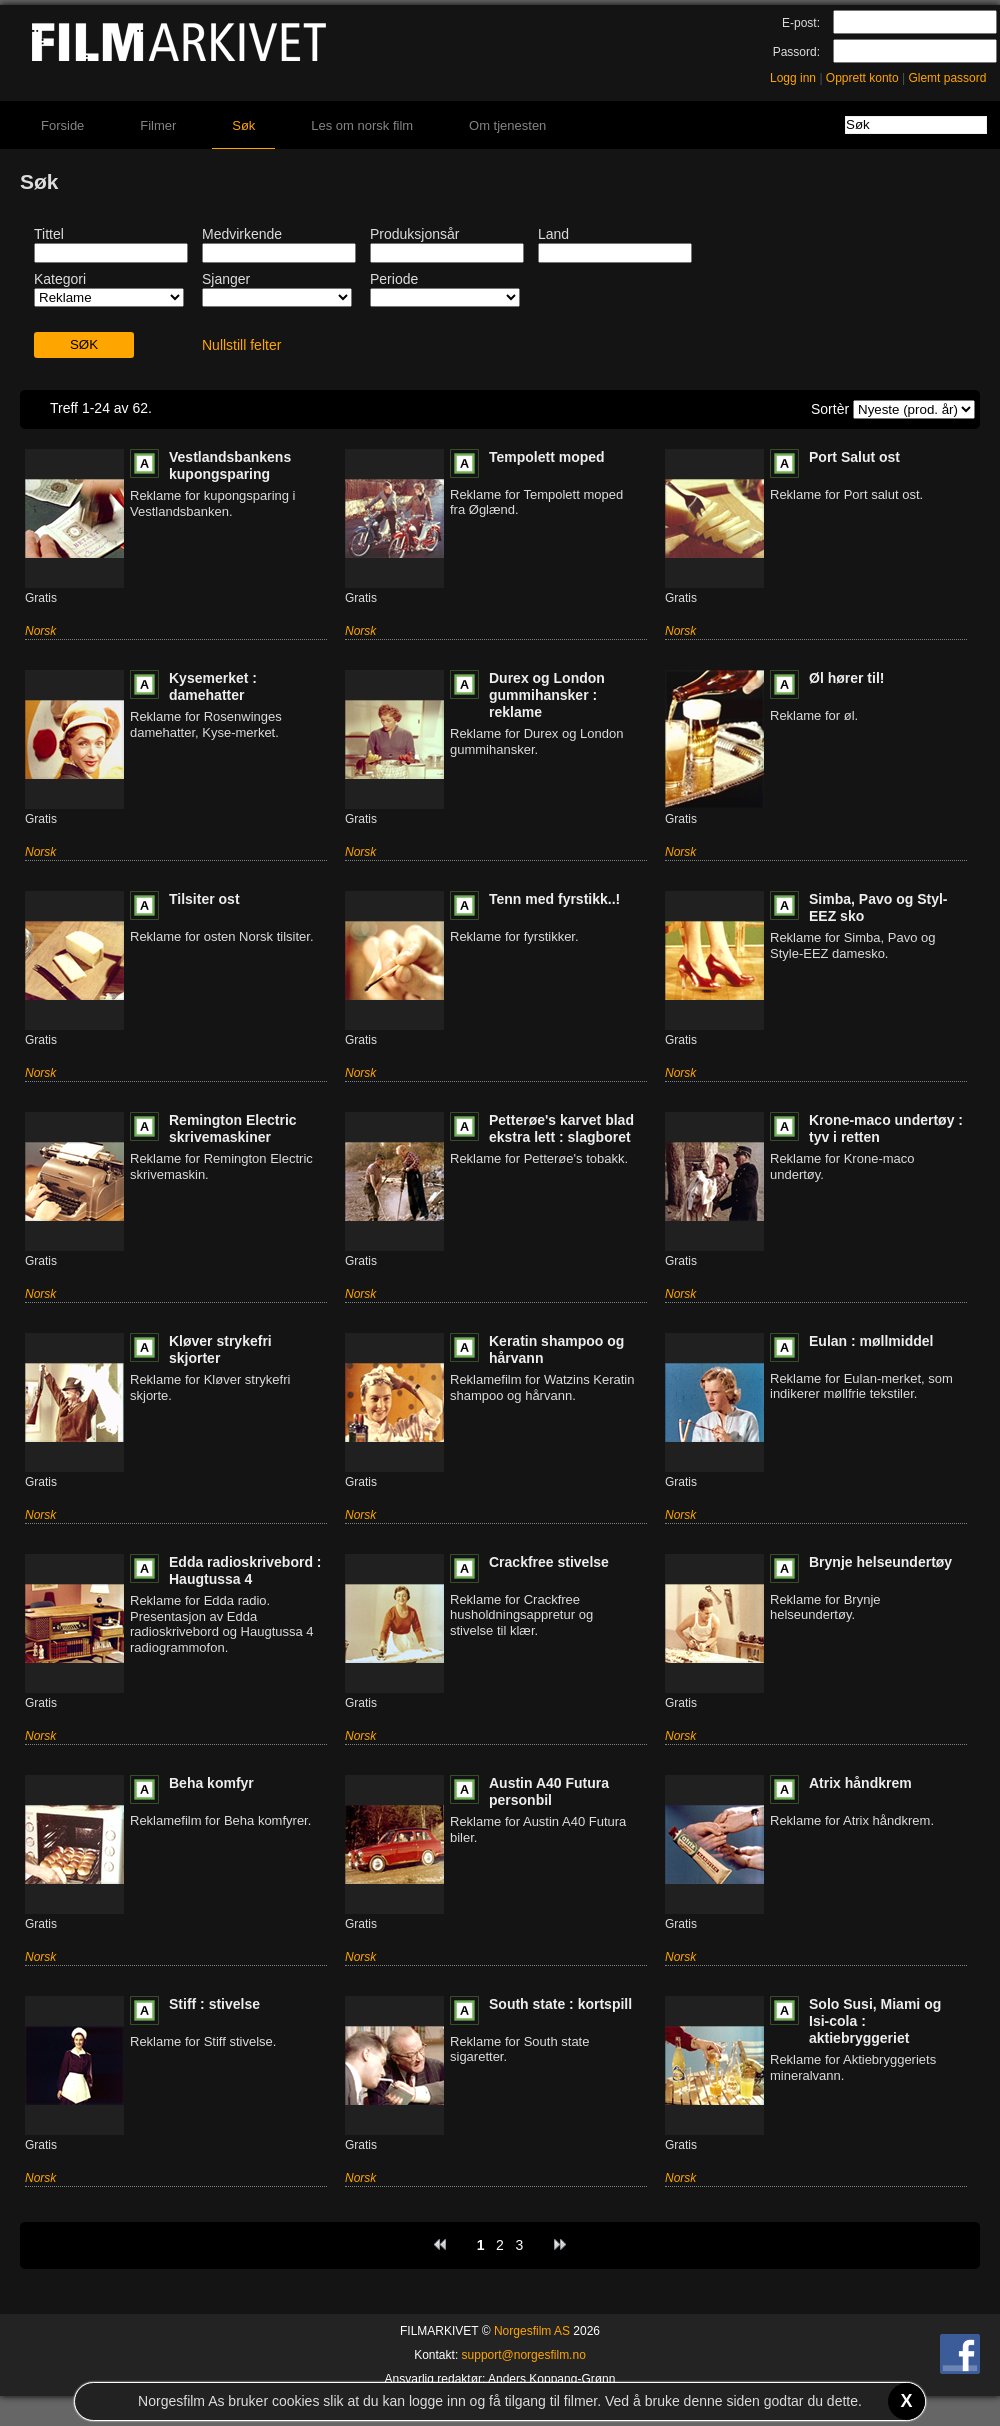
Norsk (40, 631)
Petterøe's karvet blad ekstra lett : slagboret (561, 1128)
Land (553, 234)
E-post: (801, 23)
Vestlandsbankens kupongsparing (230, 465)
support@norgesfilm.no (524, 2355)
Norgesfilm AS (532, 2331)
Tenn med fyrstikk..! (554, 899)
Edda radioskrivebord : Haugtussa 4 (245, 1570)
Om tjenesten (507, 125)
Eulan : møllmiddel (871, 1341)
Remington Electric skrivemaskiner (233, 1128)
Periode (394, 279)
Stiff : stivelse (214, 2004)
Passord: (796, 52)
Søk (243, 125)
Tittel (49, 234)
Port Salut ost (854, 457)
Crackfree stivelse (549, 1562)
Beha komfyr (211, 1783)
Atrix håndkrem (860, 1783)
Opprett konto (862, 78)
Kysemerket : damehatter (213, 686)
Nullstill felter (241, 345)
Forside (62, 125)
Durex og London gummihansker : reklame (547, 695)
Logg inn (793, 78)
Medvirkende (242, 234)
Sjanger (226, 279)
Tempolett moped (547, 457)
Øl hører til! (846, 678)
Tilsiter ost (204, 899)
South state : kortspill (560, 2004)
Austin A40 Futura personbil (549, 1791)
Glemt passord (947, 78)
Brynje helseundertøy (880, 1562)
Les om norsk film (362, 125)
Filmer (158, 125)
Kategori (60, 279)
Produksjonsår (415, 234)
